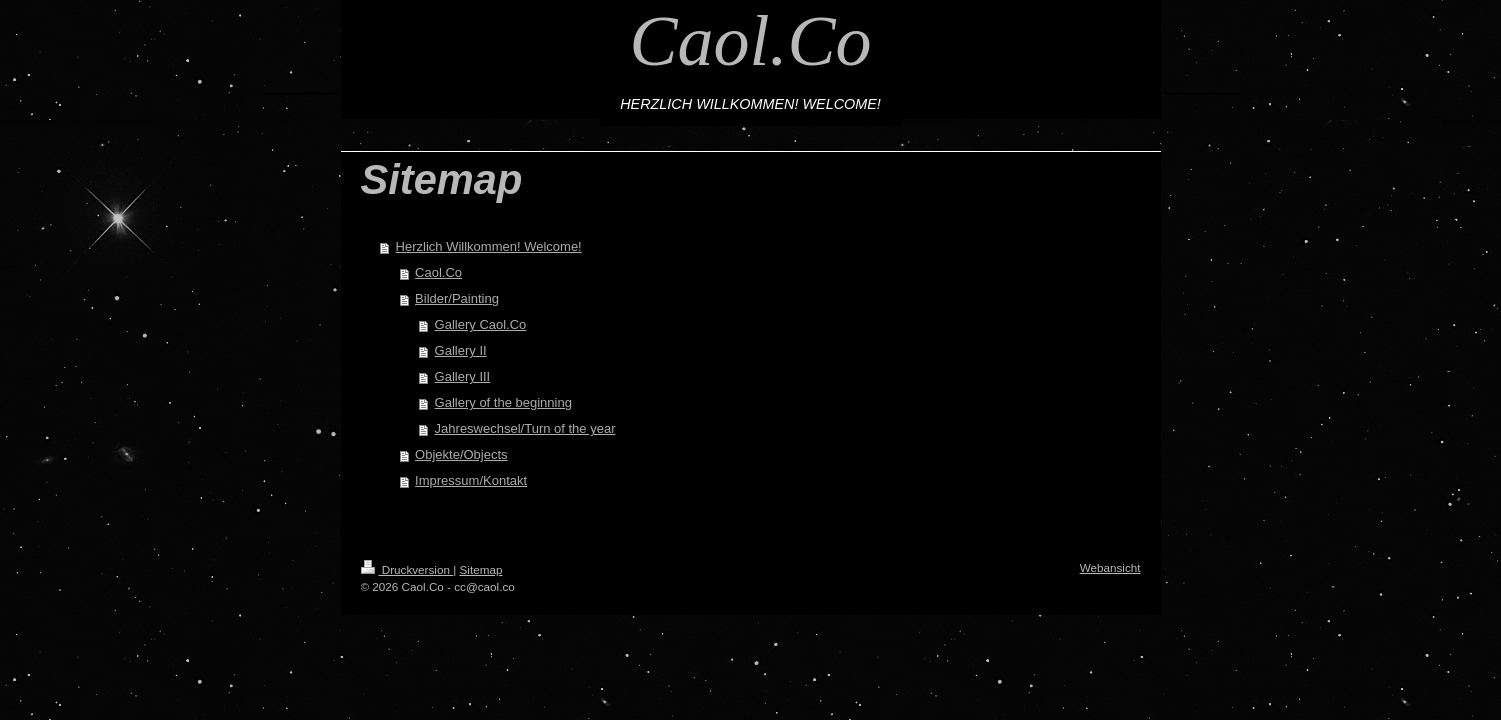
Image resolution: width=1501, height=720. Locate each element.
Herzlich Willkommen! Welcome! (489, 246)
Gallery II (461, 350)
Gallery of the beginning (503, 402)
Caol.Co (750, 41)
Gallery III (463, 376)
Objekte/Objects (461, 454)
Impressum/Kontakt (471, 480)
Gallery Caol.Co (481, 324)
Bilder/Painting (457, 298)
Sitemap (481, 569)
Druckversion (407, 569)
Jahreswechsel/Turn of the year (525, 428)
